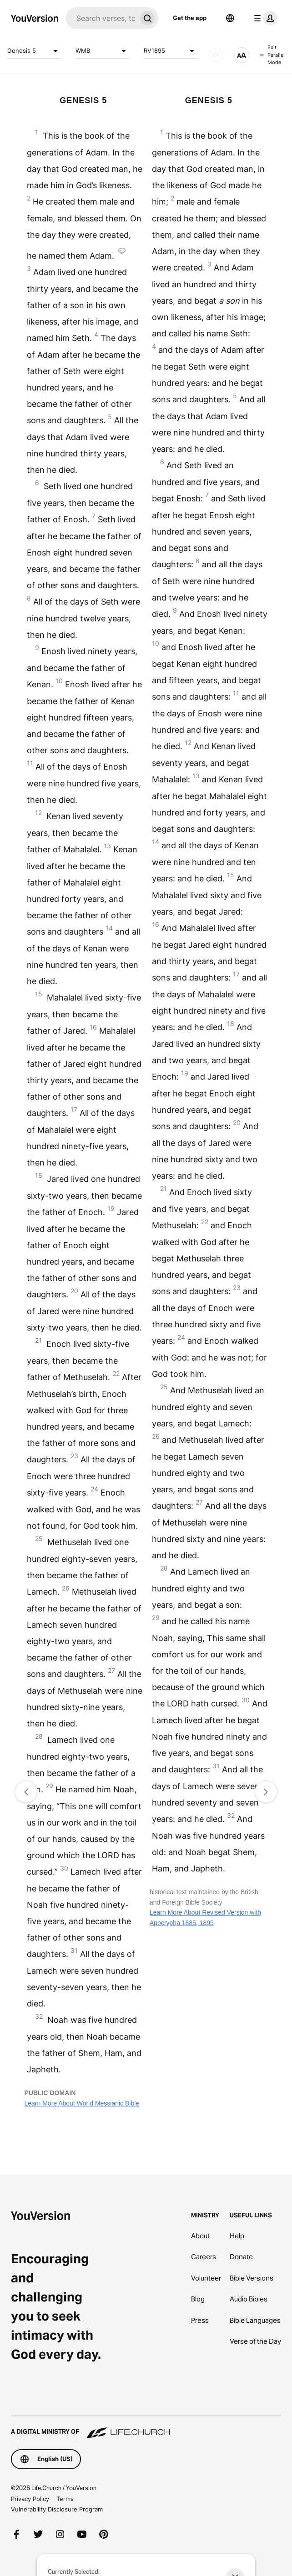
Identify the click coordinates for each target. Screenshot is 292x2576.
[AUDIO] (215, 55)
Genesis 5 (34, 50)
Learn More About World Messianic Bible (82, 2103)
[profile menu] (264, 18)
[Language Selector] (230, 18)
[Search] (100, 18)
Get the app (189, 17)
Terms (65, 2498)
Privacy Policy (30, 2498)
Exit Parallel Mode (272, 54)
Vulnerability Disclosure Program (57, 2509)
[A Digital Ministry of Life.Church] (146, 2427)
